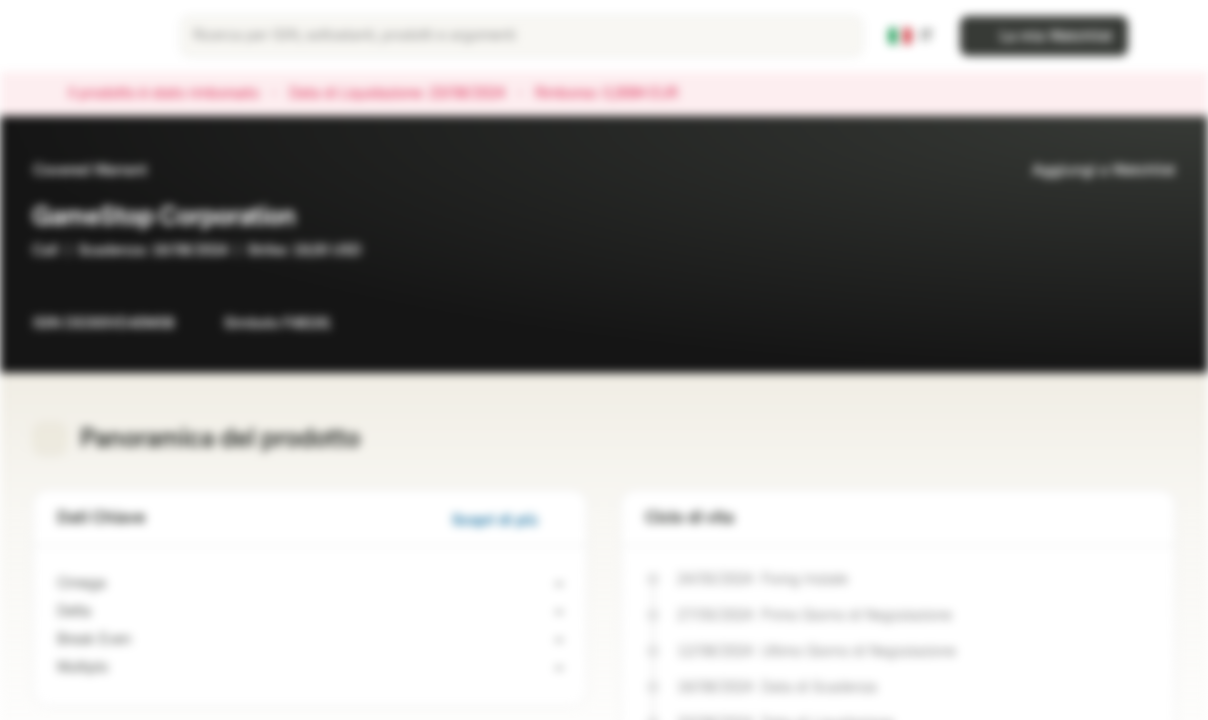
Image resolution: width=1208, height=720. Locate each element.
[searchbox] (521, 36)
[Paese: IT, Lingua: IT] (911, 36)
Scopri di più (507, 520)
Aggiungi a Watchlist (1091, 170)
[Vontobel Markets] (86, 36)
